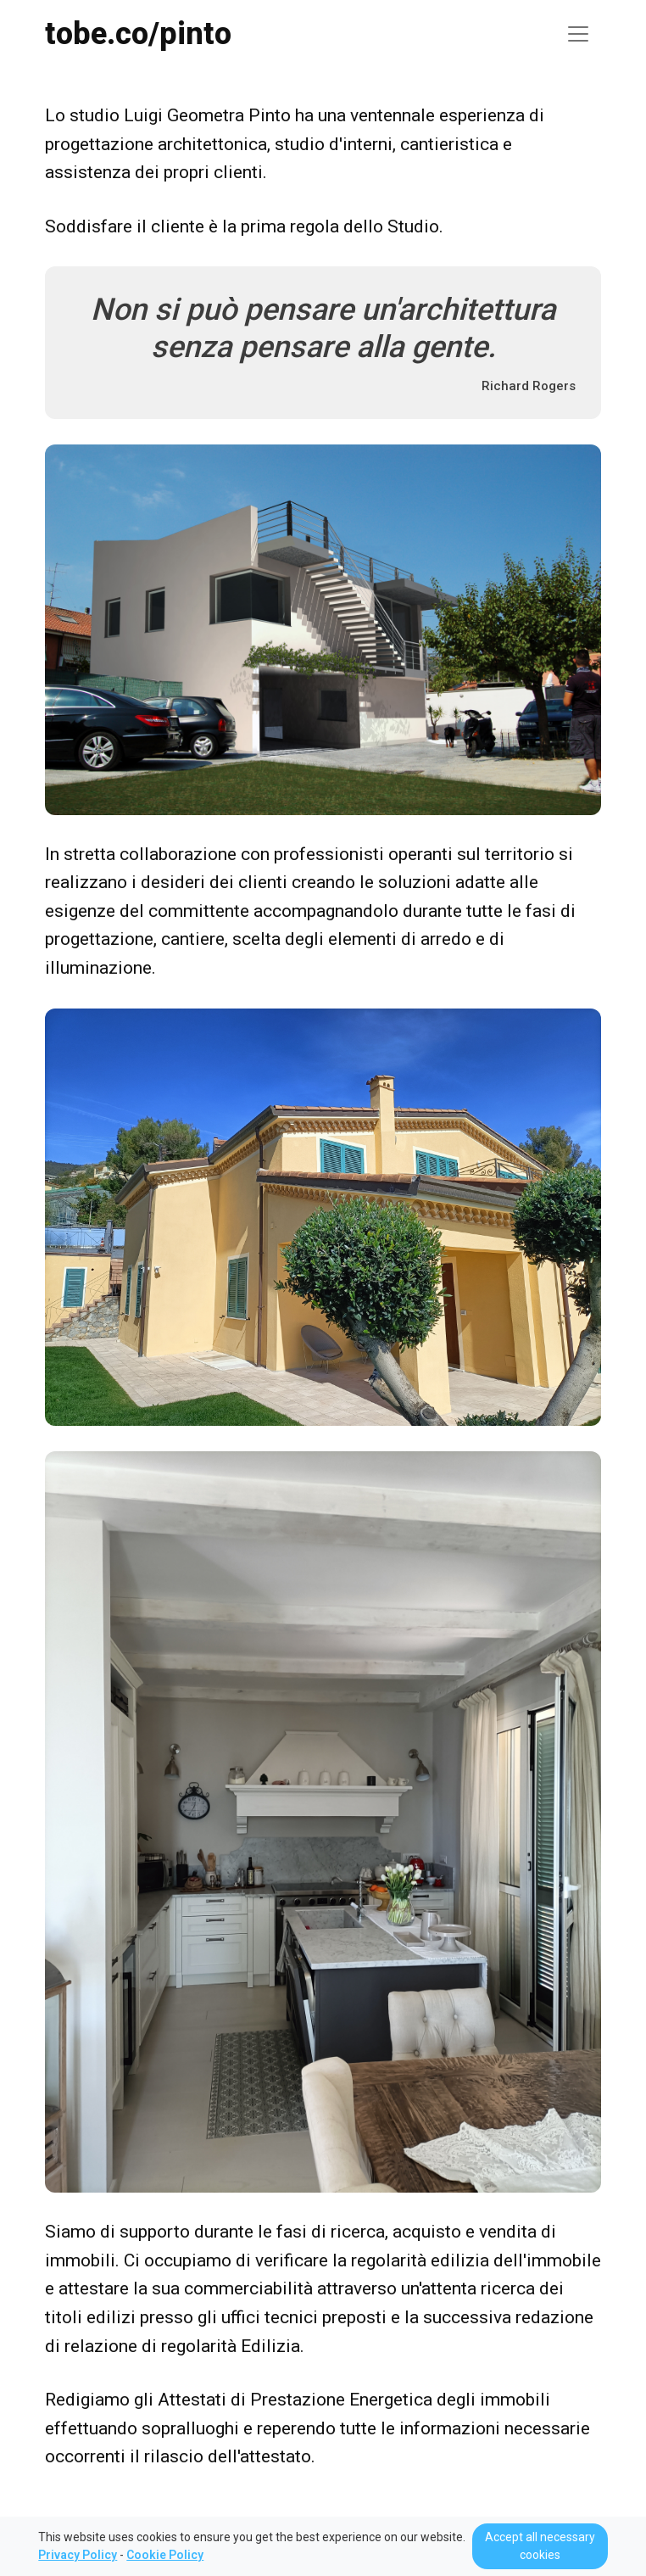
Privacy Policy (77, 2555)
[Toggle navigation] (578, 34)
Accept (540, 2546)
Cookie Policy (164, 2555)
